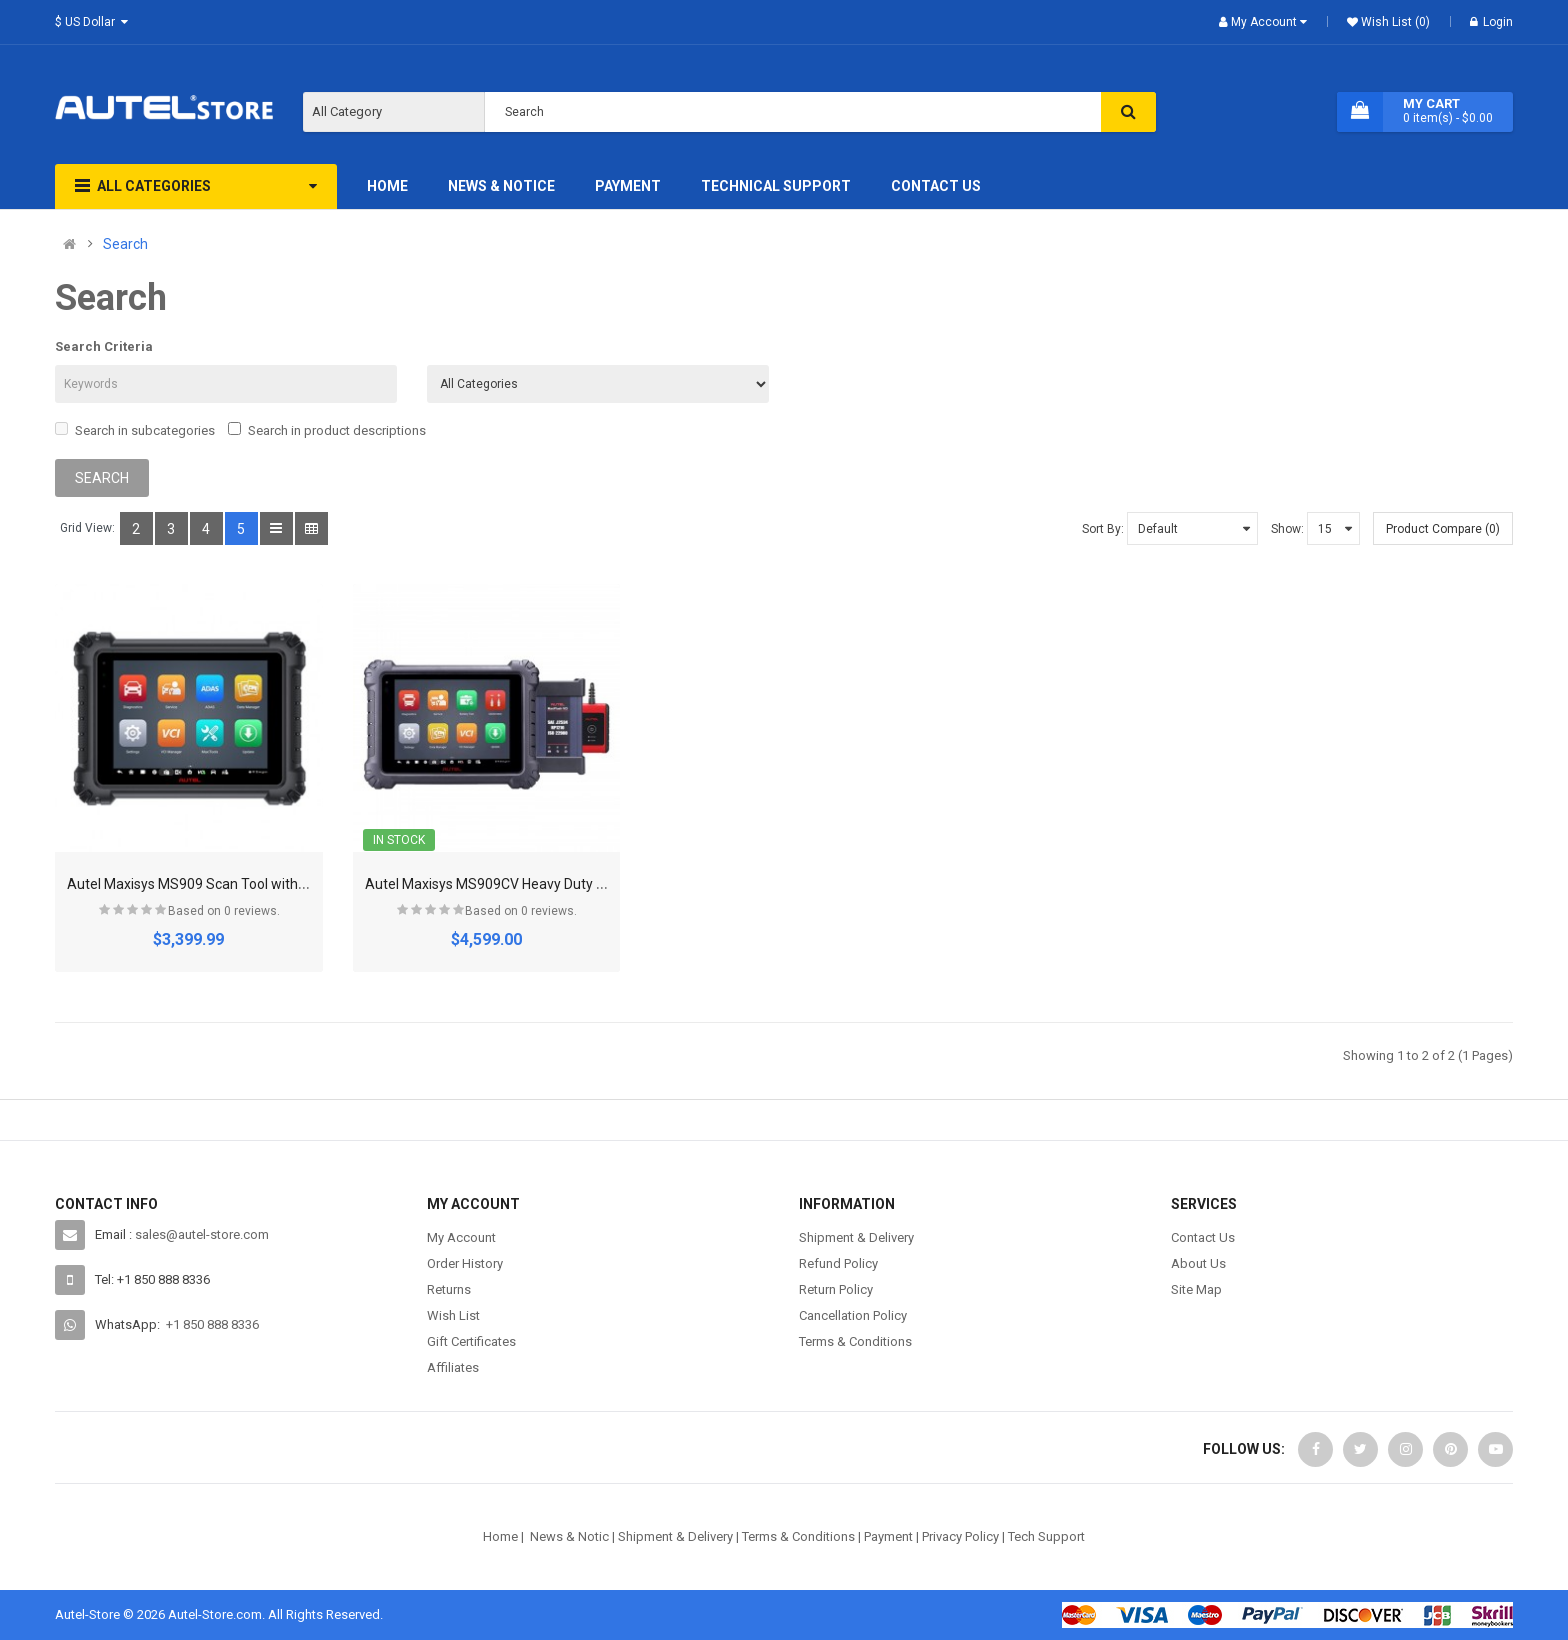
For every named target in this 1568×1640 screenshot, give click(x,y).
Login (1491, 22)
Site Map (1196, 1289)
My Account (461, 1237)
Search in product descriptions (327, 430)
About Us (1198, 1263)
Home (500, 1536)
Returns (449, 1289)
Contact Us (1203, 1237)
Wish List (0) (1394, 22)
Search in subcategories (135, 430)
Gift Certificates (471, 1341)
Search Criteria (104, 346)
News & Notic (569, 1536)
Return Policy (836, 1289)
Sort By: (1103, 529)
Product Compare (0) (1443, 529)
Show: (1287, 529)
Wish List (453, 1315)
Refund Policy (838, 1263)
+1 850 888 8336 (212, 1324)
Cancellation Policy (853, 1315)
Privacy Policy (960, 1536)
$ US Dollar (94, 22)
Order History (465, 1263)
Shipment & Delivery (856, 1237)
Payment (888, 1536)
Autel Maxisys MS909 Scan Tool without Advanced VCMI (244, 884)
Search (125, 244)
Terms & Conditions (855, 1341)
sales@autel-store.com (202, 1234)
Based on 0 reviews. (224, 911)
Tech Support (1046, 1536)
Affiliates (453, 1367)
